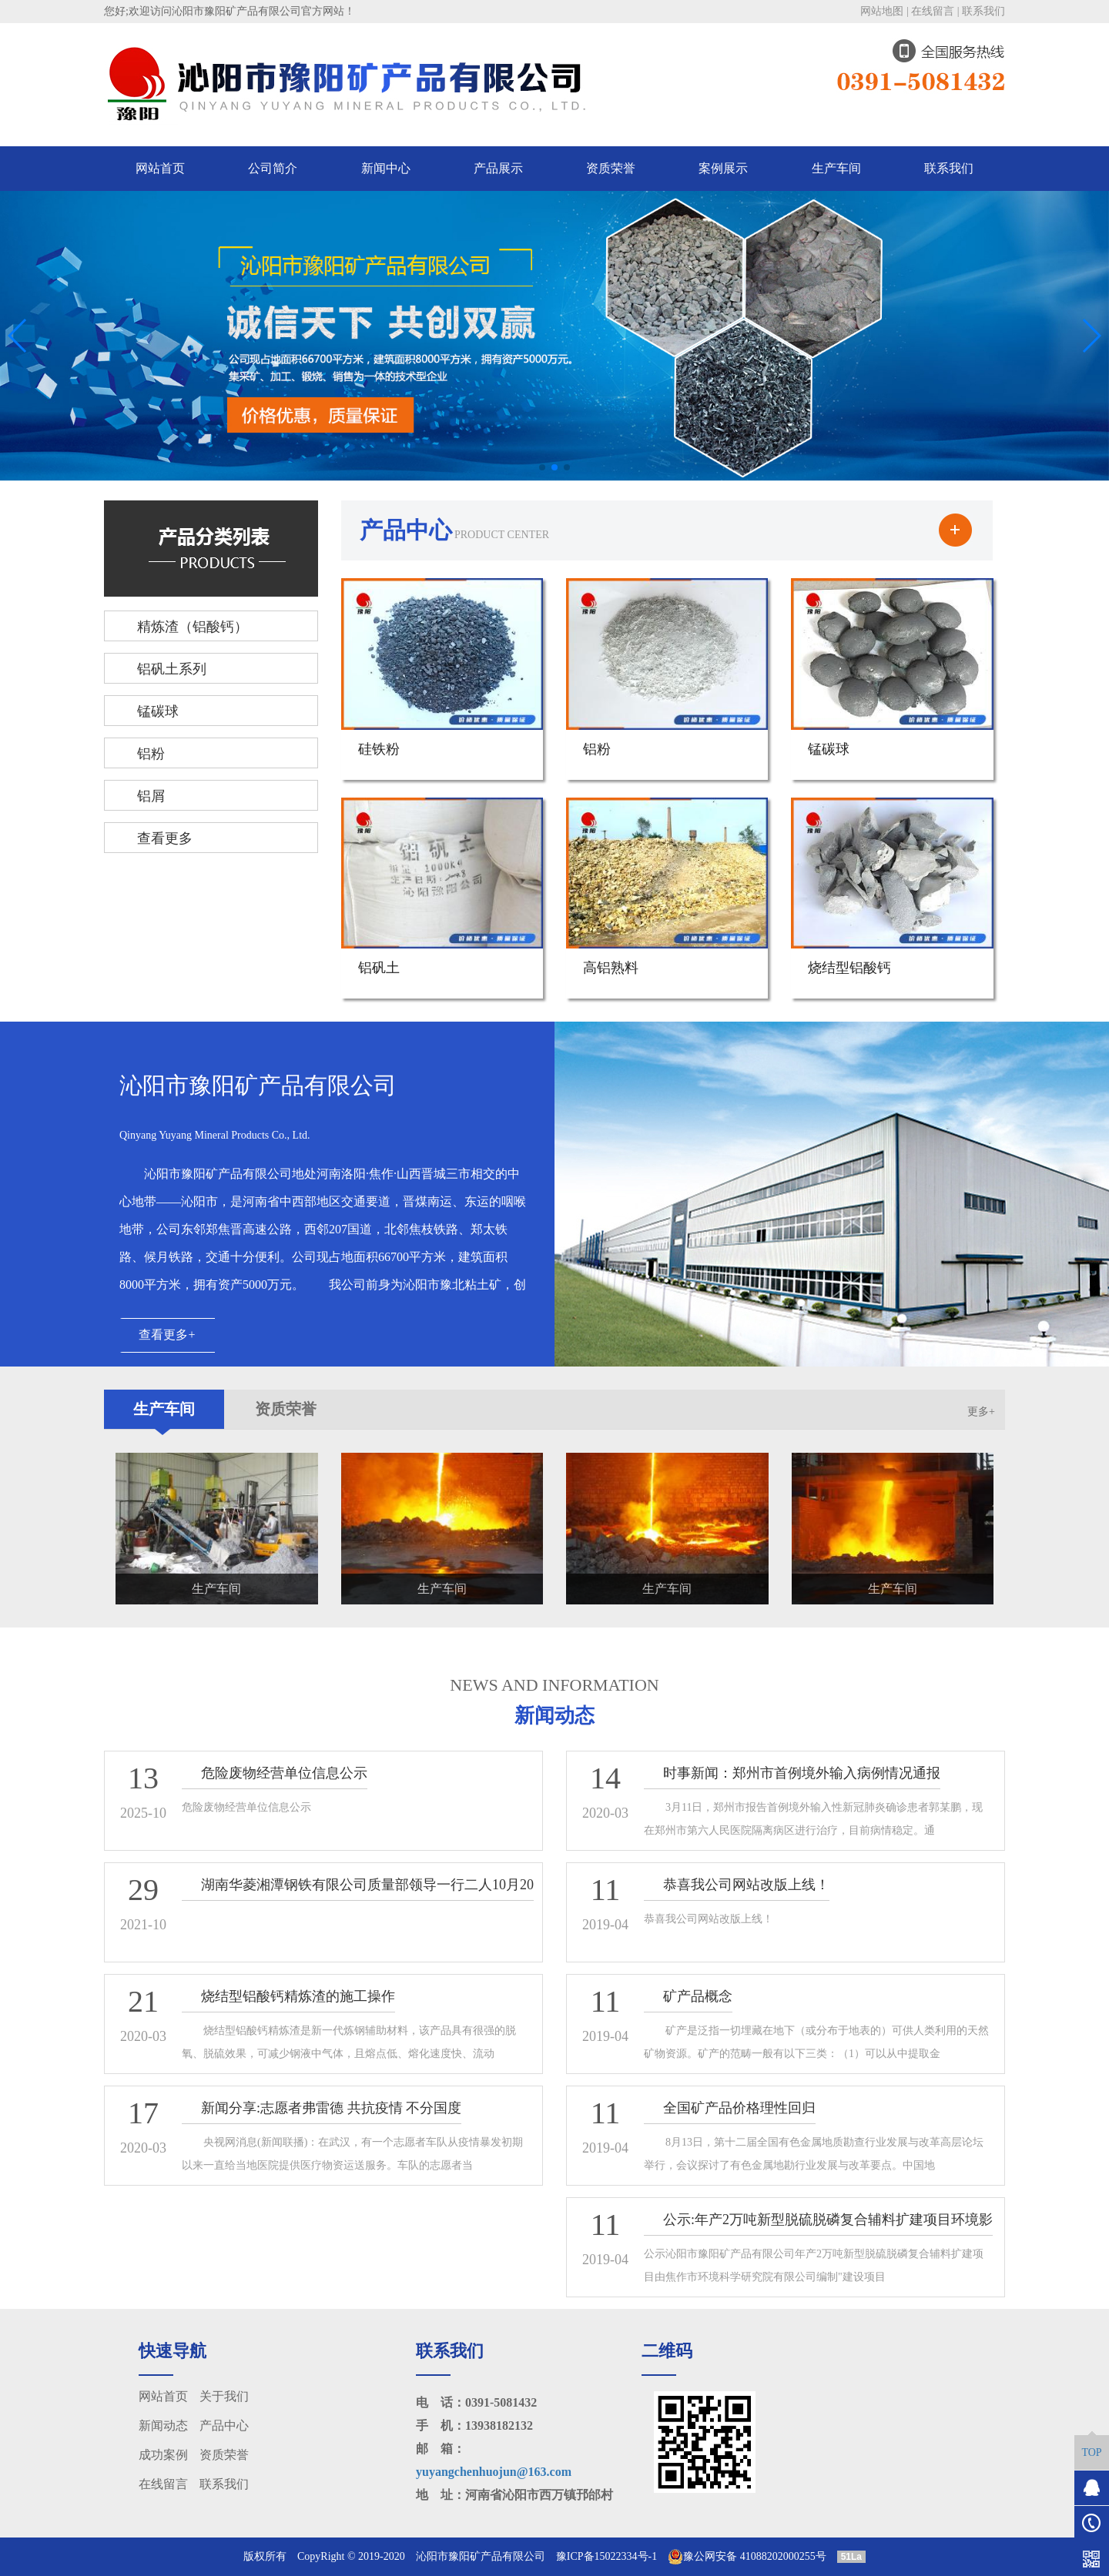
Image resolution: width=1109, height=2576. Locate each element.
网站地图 (881, 11)
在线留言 (932, 11)
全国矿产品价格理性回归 (739, 2108)
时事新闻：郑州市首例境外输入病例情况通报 (801, 1773)
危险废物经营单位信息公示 (284, 1773)
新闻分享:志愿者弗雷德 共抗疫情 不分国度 (331, 2108)
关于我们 (224, 2396)
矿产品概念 (697, 1996)
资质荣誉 (610, 168)
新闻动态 (163, 2425)
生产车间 (836, 168)
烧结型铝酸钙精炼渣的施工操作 (298, 1996)
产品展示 (498, 168)
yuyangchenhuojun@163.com (493, 2471)
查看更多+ (167, 1334)
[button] (542, 467)
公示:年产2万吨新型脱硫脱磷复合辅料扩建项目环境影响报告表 (818, 2235)
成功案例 (163, 2454)
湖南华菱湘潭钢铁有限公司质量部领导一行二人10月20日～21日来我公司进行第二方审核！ (358, 1900)
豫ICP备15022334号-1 (606, 2556)
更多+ (981, 1411)
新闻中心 (385, 168)
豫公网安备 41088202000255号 (747, 2556)
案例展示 (723, 168)
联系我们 (983, 11)
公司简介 (272, 168)
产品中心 (224, 2425)
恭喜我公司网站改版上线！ (746, 1884)
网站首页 (160, 168)
